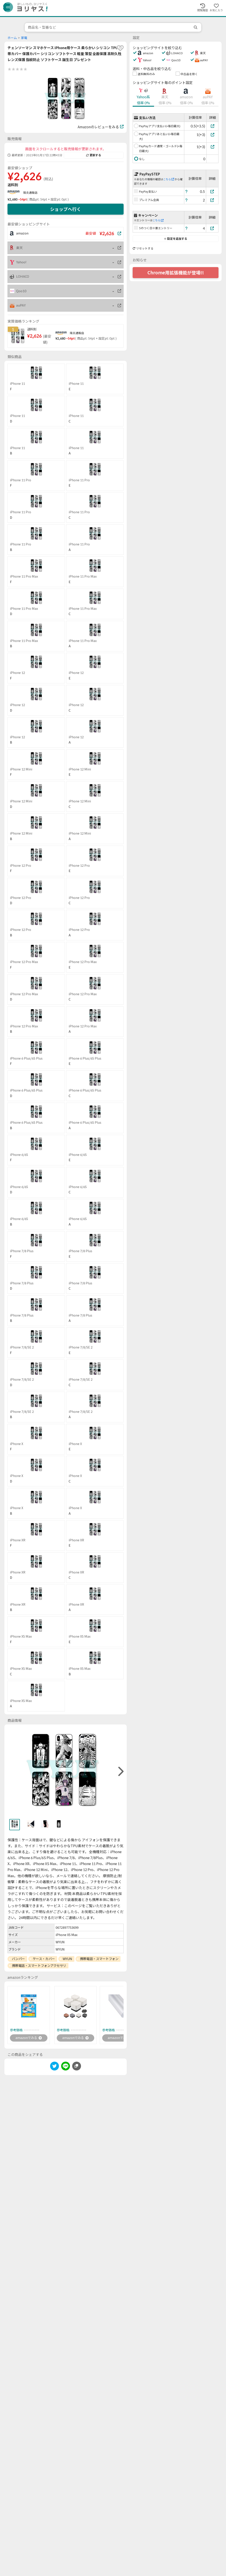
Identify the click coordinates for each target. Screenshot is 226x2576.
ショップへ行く (65, 209)
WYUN (67, 1959)
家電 (24, 38)
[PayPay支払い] (212, 191)
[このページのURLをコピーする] (76, 2066)
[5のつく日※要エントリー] (212, 228)
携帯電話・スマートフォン (99, 1959)
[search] (196, 27)
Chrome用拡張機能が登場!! (175, 272)
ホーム (12, 38)
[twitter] (54, 2067)
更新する (93, 155)
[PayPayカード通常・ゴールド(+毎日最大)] (212, 147)
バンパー (18, 1959)
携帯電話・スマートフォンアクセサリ (39, 1966)
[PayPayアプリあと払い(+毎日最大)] (212, 135)
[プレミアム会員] (212, 200)
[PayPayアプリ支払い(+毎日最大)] (212, 126)
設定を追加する (175, 238)
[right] (120, 1771)
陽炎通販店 (30, 192)
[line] (65, 2067)
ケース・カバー (44, 1959)
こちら (168, 179)
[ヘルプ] (186, 191)
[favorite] (120, 48)
